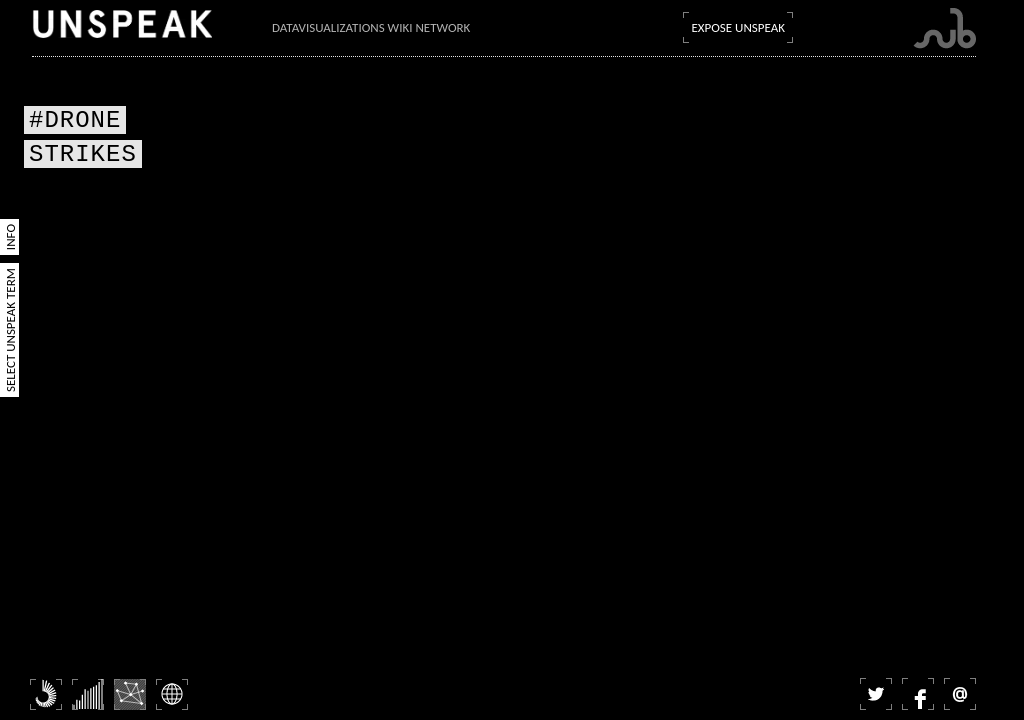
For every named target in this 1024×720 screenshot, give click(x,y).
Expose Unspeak (738, 27)
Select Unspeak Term (10, 330)
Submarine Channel (944, 28)
